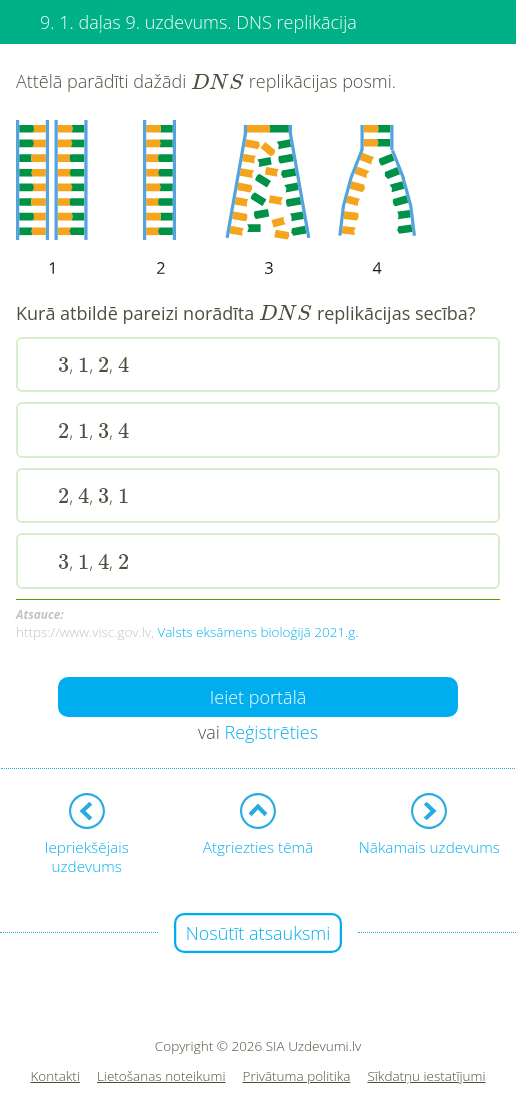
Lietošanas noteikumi (161, 1076)
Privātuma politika (297, 1076)
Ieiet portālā (258, 697)
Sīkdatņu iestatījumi (426, 1076)
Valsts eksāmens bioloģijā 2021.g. (257, 632)
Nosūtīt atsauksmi (258, 933)
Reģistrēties (271, 732)
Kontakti (55, 1076)
